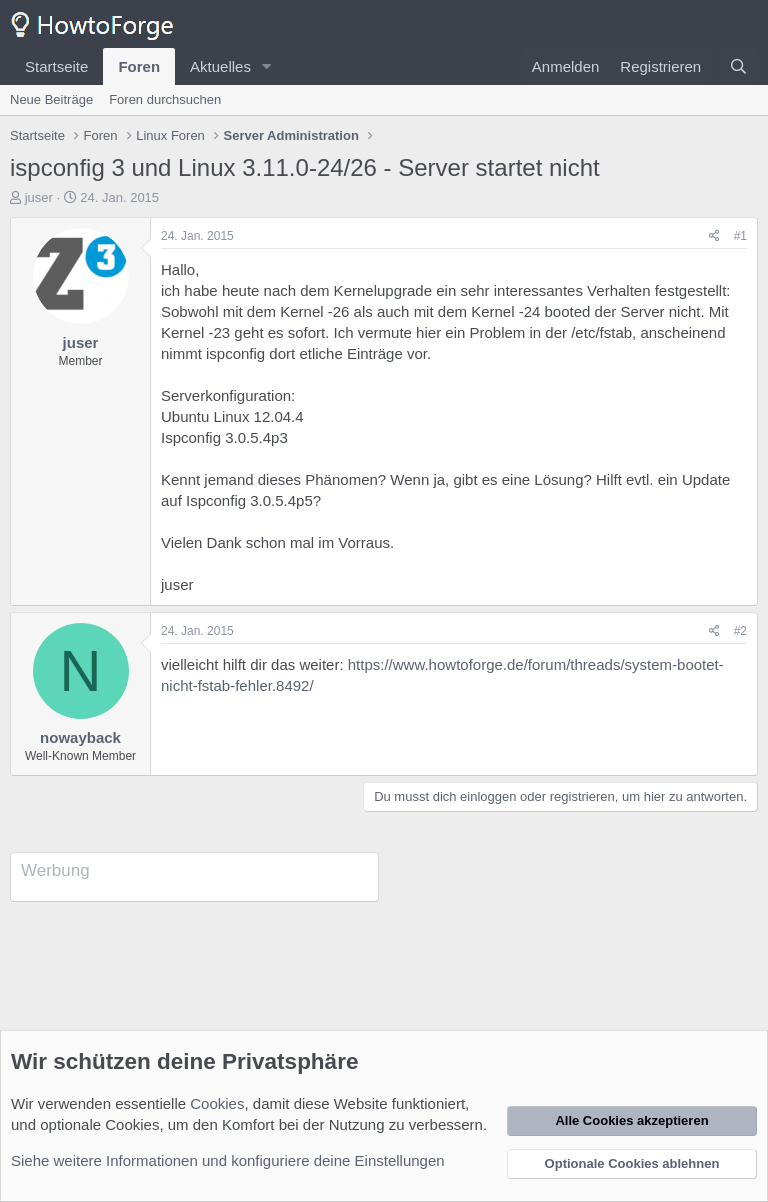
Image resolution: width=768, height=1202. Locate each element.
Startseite (56, 66)
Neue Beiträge (51, 99)
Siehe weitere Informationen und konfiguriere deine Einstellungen (228, 1160)
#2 (740, 631)
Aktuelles (220, 66)
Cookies (217, 1103)
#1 (740, 236)
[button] (267, 66)
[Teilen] (714, 236)
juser (39, 197)
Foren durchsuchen (165, 99)
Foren (139, 66)
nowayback (80, 737)
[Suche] (738, 66)
